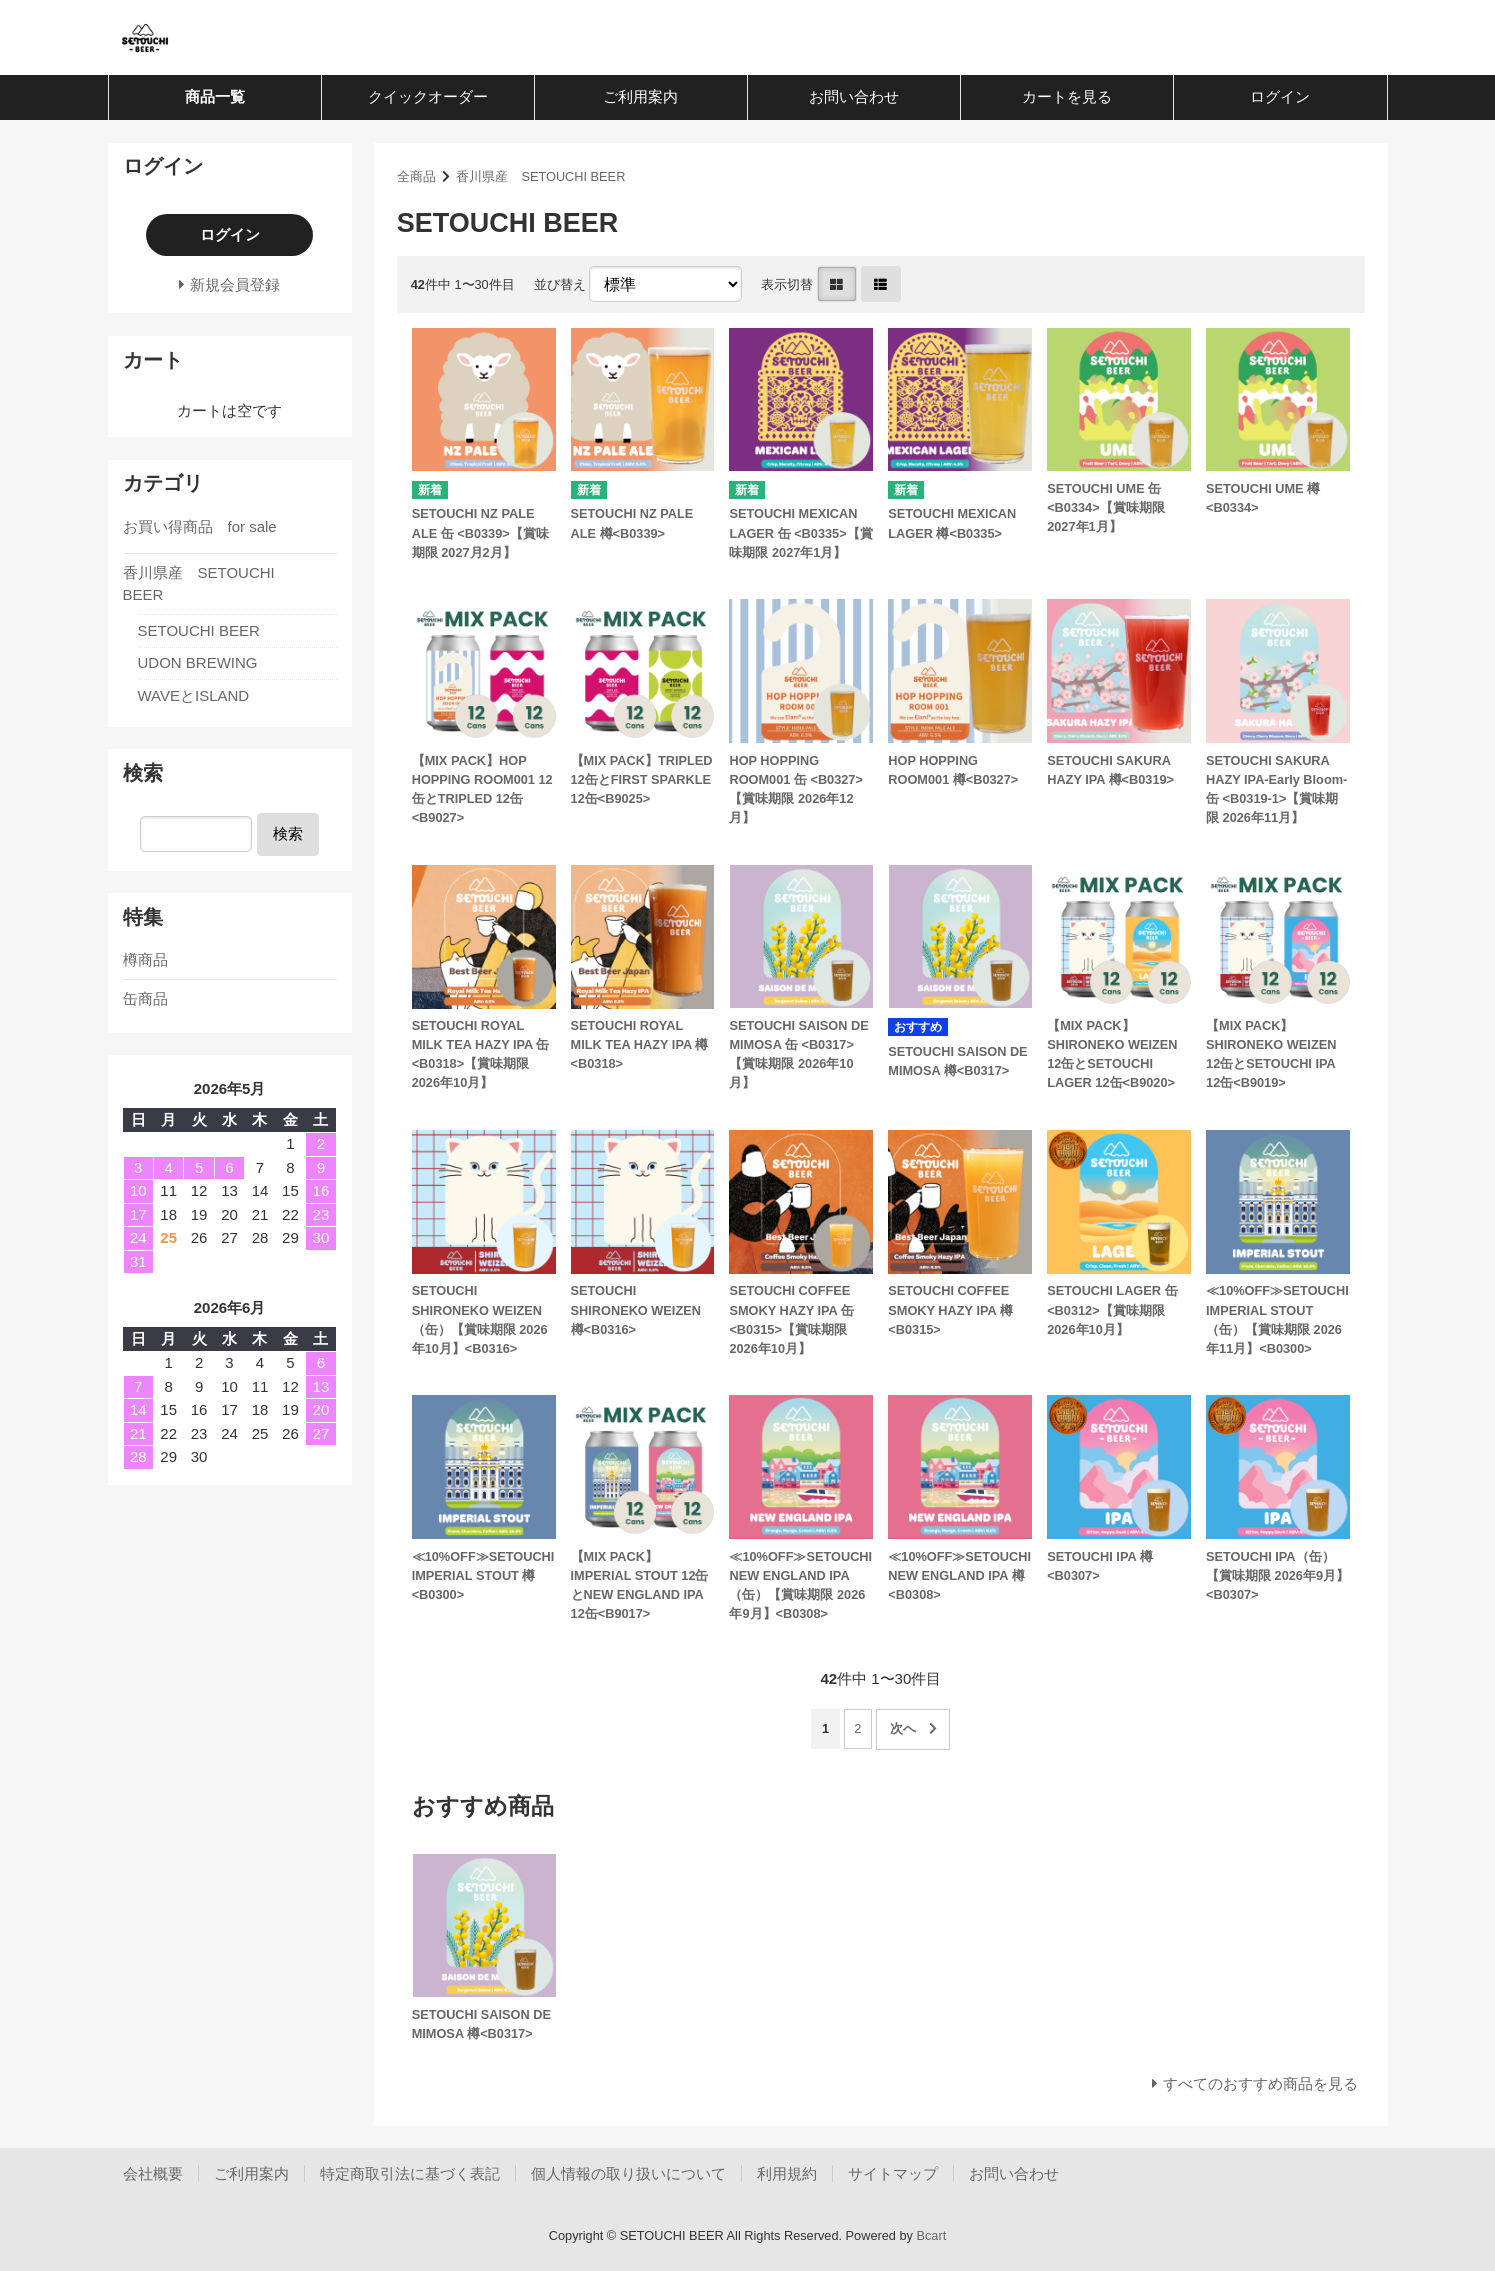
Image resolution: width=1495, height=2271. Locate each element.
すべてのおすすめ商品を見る (1260, 2083)
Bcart (931, 2235)
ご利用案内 (640, 96)
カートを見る (1067, 96)
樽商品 (145, 959)
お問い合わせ (854, 96)
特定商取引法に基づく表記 (410, 2173)
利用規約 (787, 2173)
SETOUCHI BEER (199, 630)
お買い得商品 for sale (200, 526)
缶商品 (145, 998)
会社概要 (153, 2173)
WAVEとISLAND (194, 695)
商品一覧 (215, 96)
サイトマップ (893, 2173)
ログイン (1280, 96)
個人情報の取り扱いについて (628, 2173)
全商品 (416, 176)
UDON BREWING (198, 662)
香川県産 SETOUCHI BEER (540, 176)
